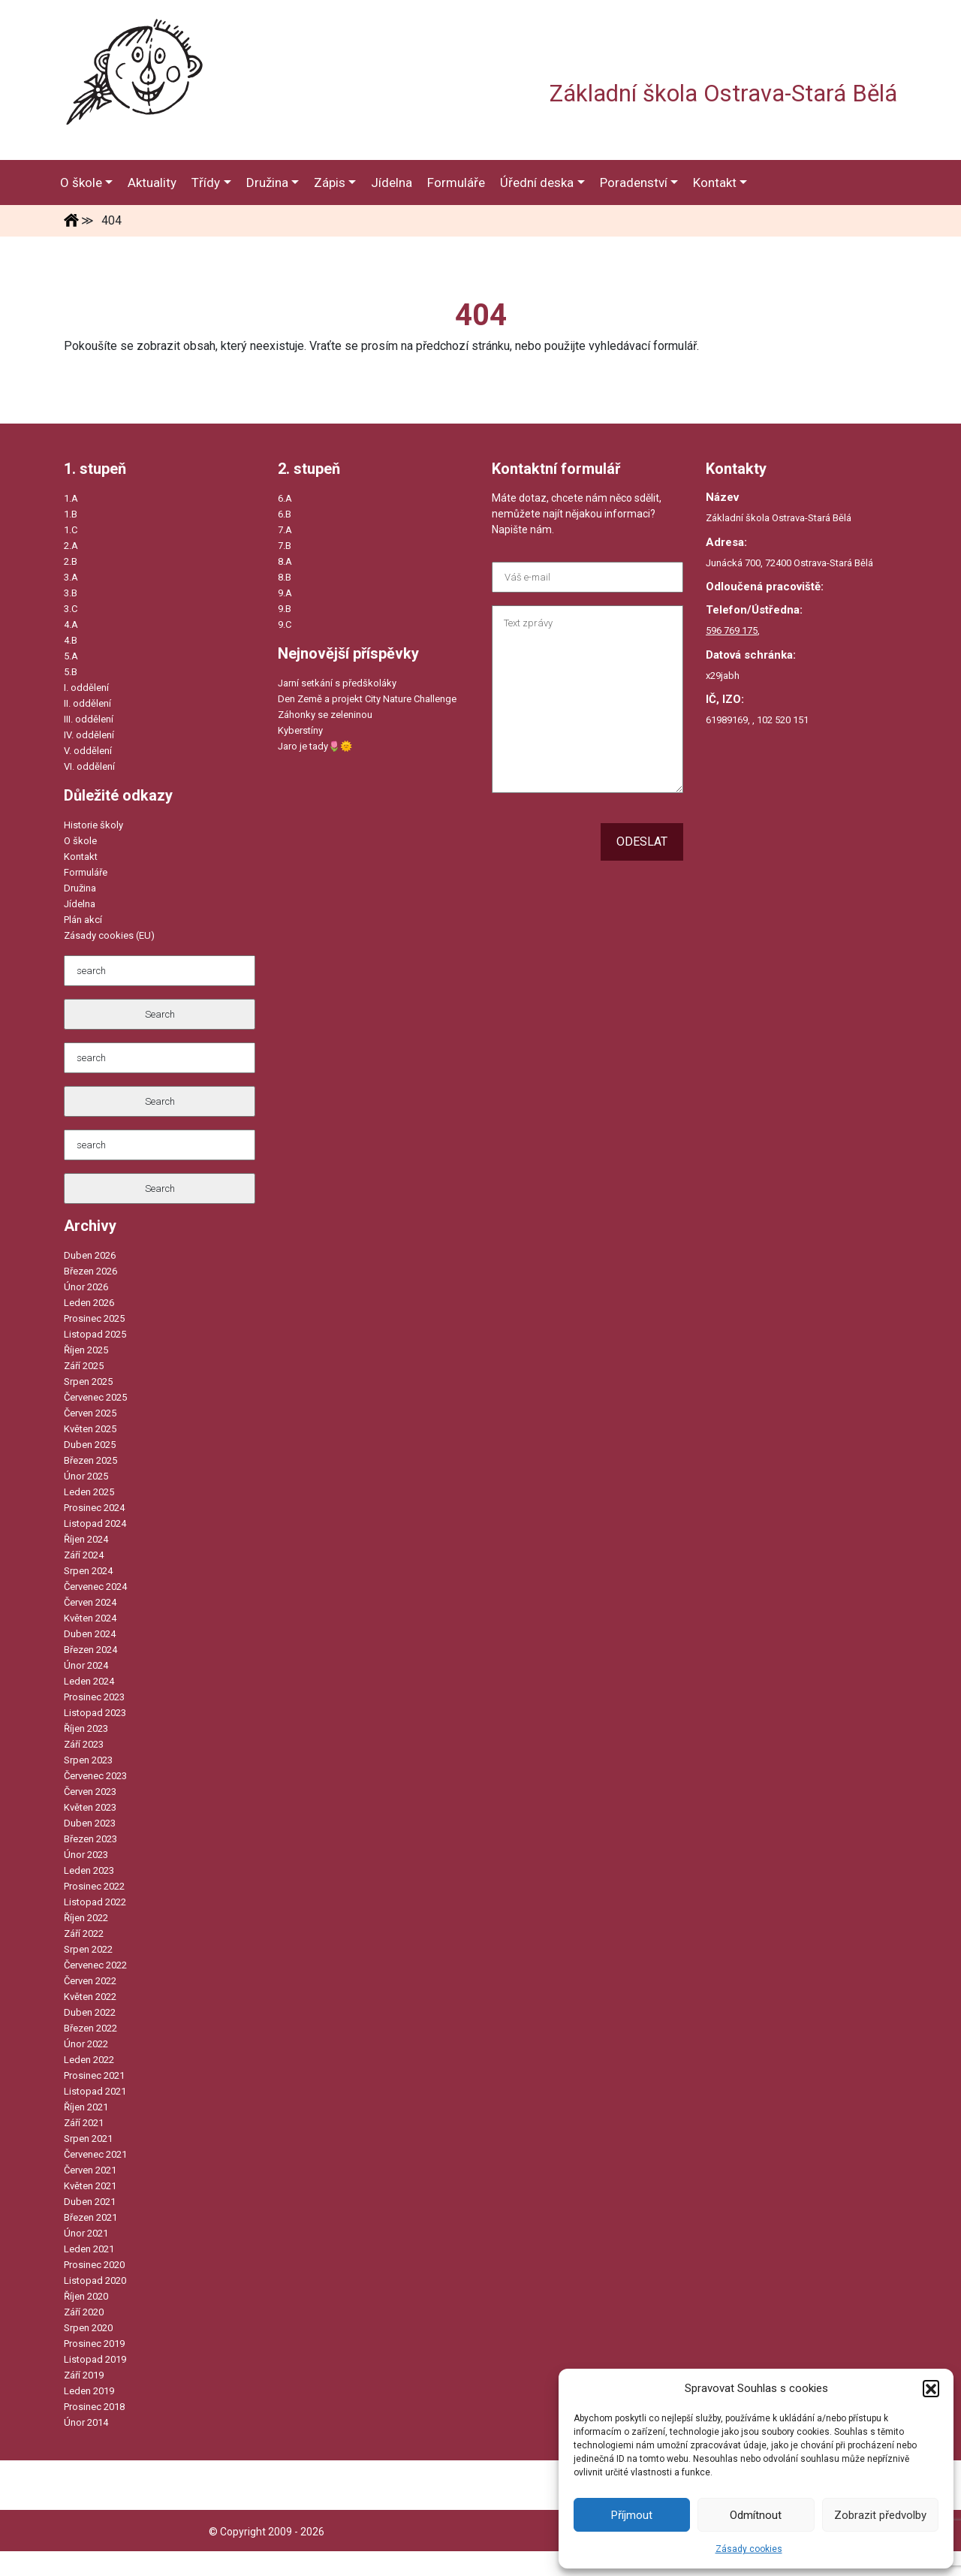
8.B (284, 577)
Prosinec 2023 (94, 1697)
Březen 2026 (90, 1271)
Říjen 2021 (86, 2107)
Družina (80, 888)
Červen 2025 (90, 1413)
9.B (284, 608)
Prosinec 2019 (94, 2343)
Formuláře (85, 872)
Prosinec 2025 (94, 1318)
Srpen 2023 (88, 1760)
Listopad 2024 (95, 1523)
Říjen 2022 (86, 1917)
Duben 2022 (90, 2012)
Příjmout (631, 2515)
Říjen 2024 (86, 1539)
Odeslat (641, 841)
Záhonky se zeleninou (325, 714)
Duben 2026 (90, 1255)
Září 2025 (84, 1365)
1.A (71, 498)
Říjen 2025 (86, 1350)
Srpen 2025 (88, 1381)
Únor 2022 (86, 2044)
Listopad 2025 (95, 1334)
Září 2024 (84, 1555)
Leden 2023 (89, 1870)
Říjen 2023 (86, 1728)
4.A (71, 624)
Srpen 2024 (88, 1570)
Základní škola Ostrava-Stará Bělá (723, 93)
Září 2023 (84, 1744)
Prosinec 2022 (94, 1886)
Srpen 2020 (88, 2327)
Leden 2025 (89, 1492)
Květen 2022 (90, 1996)
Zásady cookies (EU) (109, 935)
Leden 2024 (89, 1681)
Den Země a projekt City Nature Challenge (367, 698)
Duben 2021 (90, 2201)
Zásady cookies (748, 2549)
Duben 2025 (90, 1444)
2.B (70, 561)
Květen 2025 (90, 1428)
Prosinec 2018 (94, 2406)
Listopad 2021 (95, 2091)
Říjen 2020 (86, 2296)
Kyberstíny (300, 730)
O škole (80, 840)
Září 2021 (84, 2122)
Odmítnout (756, 2515)
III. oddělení (88, 719)
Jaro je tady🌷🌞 (315, 746)
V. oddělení (88, 750)
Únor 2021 (86, 2233)
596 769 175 (732, 630)
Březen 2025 (90, 1460)
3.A (71, 577)
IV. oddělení (89, 735)
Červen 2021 (90, 2170)
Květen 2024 (90, 1618)
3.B (70, 593)
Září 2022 (84, 1933)
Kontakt (81, 856)
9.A (285, 593)
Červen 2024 (90, 1602)
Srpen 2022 (88, 1949)
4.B (70, 640)
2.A (71, 545)
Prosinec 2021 (94, 2075)
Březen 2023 (90, 1839)
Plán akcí (83, 919)
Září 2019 (84, 2375)
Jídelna (79, 903)
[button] (930, 2388)
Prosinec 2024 (94, 1507)
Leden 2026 (89, 1302)
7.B (284, 545)
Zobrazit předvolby (880, 2515)
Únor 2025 (86, 1476)
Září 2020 (84, 2312)
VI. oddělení (89, 766)
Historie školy (93, 825)
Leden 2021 (89, 2249)
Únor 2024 (86, 1665)
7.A (285, 529)
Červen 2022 (90, 1980)
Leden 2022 (89, 2059)
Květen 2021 (90, 2185)
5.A (71, 656)
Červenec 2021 (95, 2154)
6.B (284, 514)
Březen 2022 (90, 2028)
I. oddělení (86, 687)
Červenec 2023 (95, 1775)
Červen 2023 (90, 1791)
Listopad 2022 (95, 1902)
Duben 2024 (90, 1633)
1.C (70, 529)
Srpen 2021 (88, 2138)
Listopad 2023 (95, 1712)
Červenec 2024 (95, 1586)
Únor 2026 (86, 1287)
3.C (70, 608)
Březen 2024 (90, 1649)
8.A (285, 561)
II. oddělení (87, 703)
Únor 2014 (86, 2422)
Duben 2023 (90, 1823)
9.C (284, 624)
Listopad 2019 (95, 2359)
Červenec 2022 (95, 1965)
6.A (285, 498)
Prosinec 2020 (94, 2264)
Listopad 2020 (95, 2280)
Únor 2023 (86, 1854)
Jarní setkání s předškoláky (337, 683)
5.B (70, 671)
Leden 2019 (89, 2391)
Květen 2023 (90, 1807)
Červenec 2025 (95, 1397)
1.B (70, 514)
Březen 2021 (90, 2217)
